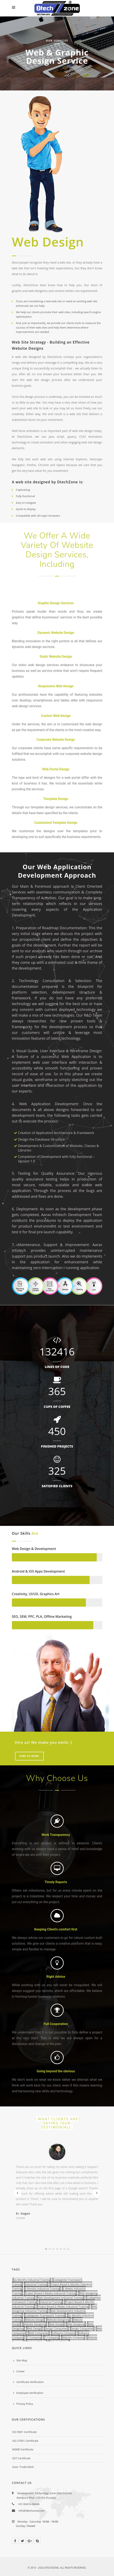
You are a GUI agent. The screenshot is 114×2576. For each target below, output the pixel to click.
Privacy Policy (24, 2404)
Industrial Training (36, 2284)
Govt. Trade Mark (23, 2467)
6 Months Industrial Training (42, 2288)
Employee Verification (29, 2393)
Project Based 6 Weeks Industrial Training (50, 2293)
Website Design (34, 2319)
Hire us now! (29, 1756)
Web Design (56, 2324)
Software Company (63, 2333)
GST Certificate (21, 2458)
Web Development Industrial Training (60, 2297)
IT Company (33, 2337)
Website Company (73, 2337)
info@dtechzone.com (31, 2510)
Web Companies (39, 2333)
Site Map (21, 2360)
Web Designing (76, 2324)
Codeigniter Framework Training (45, 2315)
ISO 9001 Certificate (24, 2432)
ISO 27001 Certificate (25, 2441)
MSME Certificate (22, 2449)
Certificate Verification (30, 2382)
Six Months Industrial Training (31, 2280)
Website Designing (58, 2319)
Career (20, 2371)
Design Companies (56, 2328)
